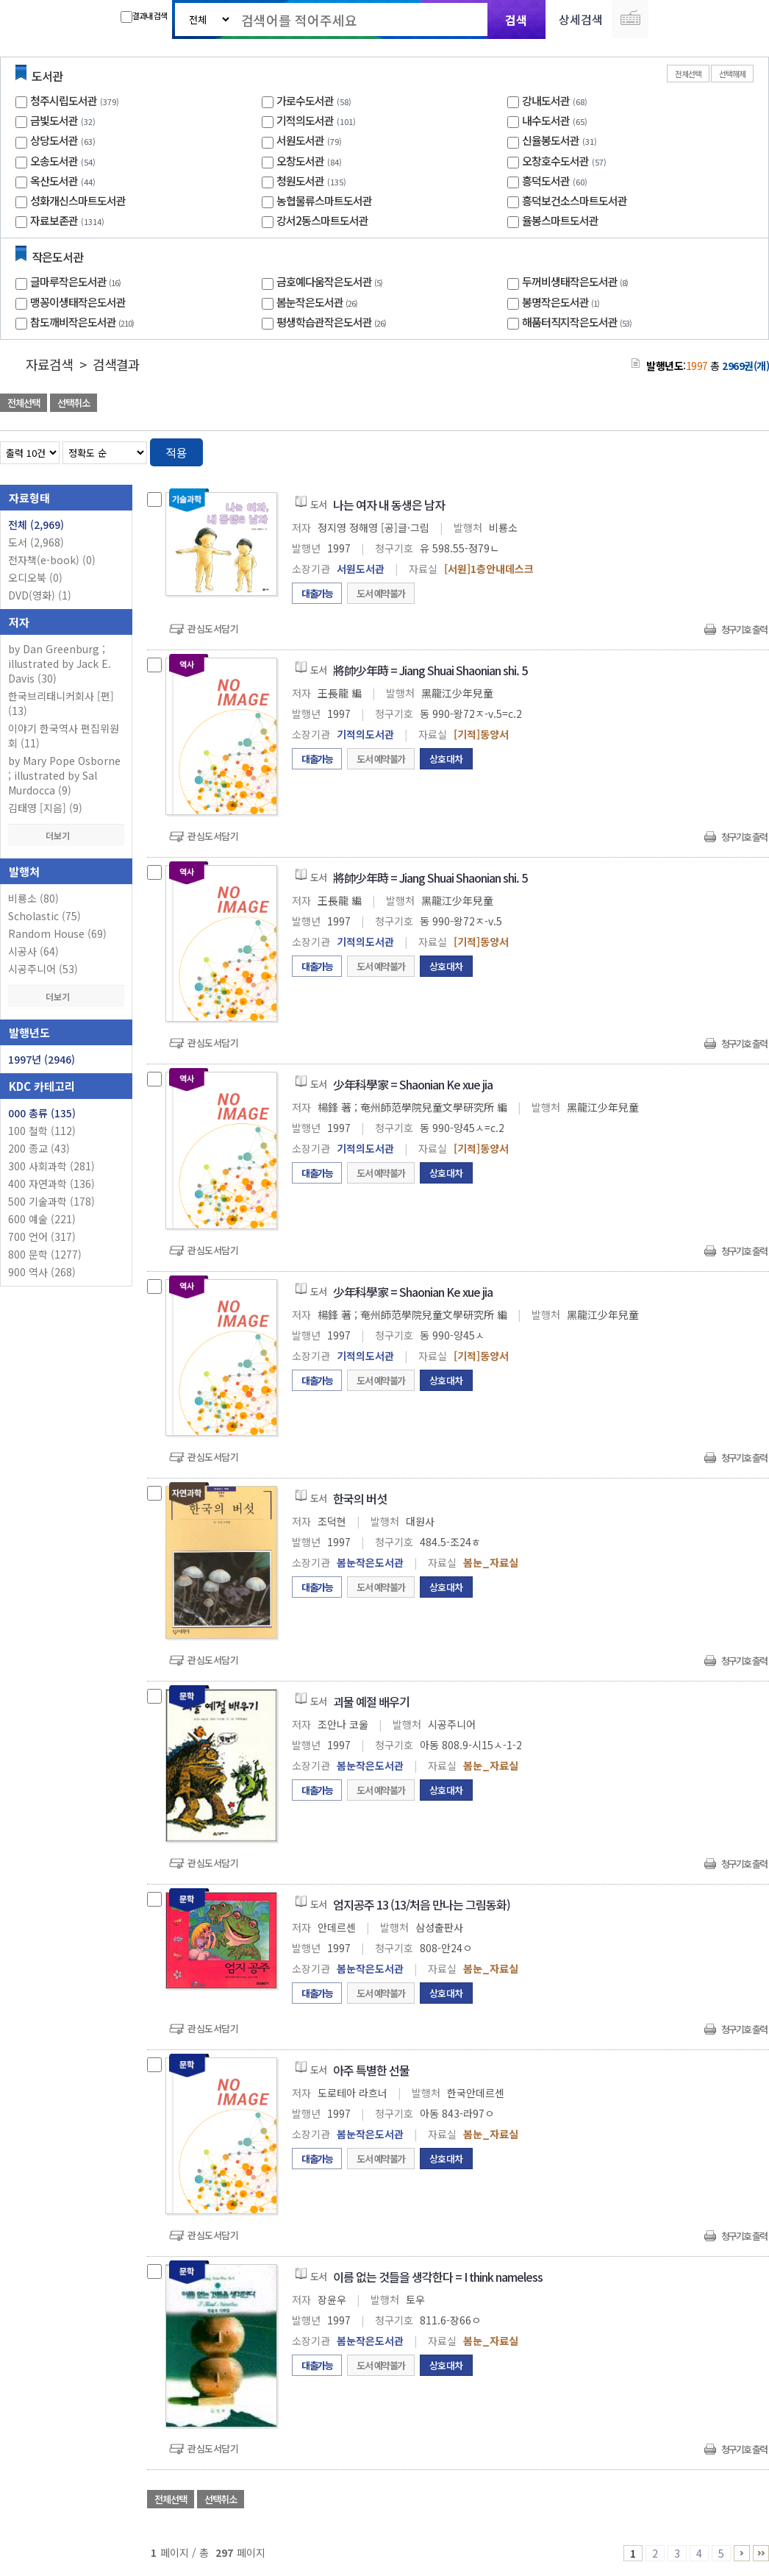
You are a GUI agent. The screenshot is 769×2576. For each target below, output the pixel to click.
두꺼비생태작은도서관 (577, 281)
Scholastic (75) (44, 915)
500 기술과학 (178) (51, 1201)
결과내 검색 (144, 16)
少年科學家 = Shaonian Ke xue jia (413, 1084)
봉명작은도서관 (562, 302)
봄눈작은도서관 (318, 302)
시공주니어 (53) (43, 968)
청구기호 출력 (744, 629)
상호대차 (446, 759)
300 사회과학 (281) (51, 1166)
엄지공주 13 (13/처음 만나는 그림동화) (421, 1904)
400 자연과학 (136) (51, 1183)
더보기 (66, 835)
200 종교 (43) (39, 1148)
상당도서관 (54, 140)
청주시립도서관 (63, 100)
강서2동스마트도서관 (322, 220)
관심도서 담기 (505, 404)
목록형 (749, 450)
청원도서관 (300, 180)
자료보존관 (54, 220)
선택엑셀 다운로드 (717, 404)
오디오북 (35, 577)
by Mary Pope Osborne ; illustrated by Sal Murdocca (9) (64, 775)
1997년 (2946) (41, 1059)
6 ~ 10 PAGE (742, 2553)
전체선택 (688, 73)
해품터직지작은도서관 (578, 322)
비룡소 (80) (33, 898)
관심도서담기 (212, 629)
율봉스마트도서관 (560, 220)
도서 (36, 542)
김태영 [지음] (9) (45, 807)
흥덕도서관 (546, 180)
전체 (36, 524)
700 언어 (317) (42, 1236)
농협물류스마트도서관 (324, 200)
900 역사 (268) (42, 1271)
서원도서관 (300, 140)
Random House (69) (57, 933)
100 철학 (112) (42, 1130)
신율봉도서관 (550, 140)
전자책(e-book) (52, 559)
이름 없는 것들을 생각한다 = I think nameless (438, 2276)
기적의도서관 (305, 120)
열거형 (727, 450)
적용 (176, 452)
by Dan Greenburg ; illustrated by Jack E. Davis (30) (59, 663)
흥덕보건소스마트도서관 (574, 200)
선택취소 (73, 403)
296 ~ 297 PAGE (761, 2553)
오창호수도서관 (555, 160)
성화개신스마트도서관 (78, 200)
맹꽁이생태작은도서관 (78, 302)
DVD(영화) (39, 595)
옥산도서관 (54, 180)
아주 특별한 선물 (371, 2070)
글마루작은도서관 (77, 281)
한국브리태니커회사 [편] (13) (61, 703)
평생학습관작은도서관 (333, 322)
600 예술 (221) (42, 1218)
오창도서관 (300, 160)
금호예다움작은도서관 (331, 281)
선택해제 (732, 73)
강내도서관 (546, 100)
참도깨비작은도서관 (83, 322)
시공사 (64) (33, 951)
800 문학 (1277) (45, 1254)
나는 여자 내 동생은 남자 (389, 504)
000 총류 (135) (42, 1113)
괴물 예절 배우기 (371, 1701)
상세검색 (581, 19)
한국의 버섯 (360, 1498)
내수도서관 (546, 120)
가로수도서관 (305, 100)
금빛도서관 (54, 120)
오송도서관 (54, 160)
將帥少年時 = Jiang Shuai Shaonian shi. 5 (430, 670)
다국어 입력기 (630, 19)
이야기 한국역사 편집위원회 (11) (63, 735)
